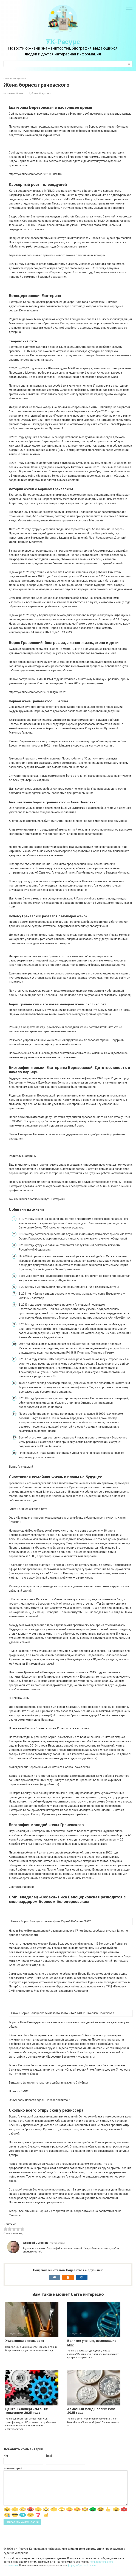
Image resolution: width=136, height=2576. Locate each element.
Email (49, 2455)
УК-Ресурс (63, 41)
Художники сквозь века (24, 2341)
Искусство (45, 93)
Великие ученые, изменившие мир (91, 2342)
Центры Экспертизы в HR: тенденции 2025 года (26, 2411)
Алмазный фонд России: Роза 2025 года (91, 2411)
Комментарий (13, 2468)
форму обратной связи (82, 2565)
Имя (6, 2455)
